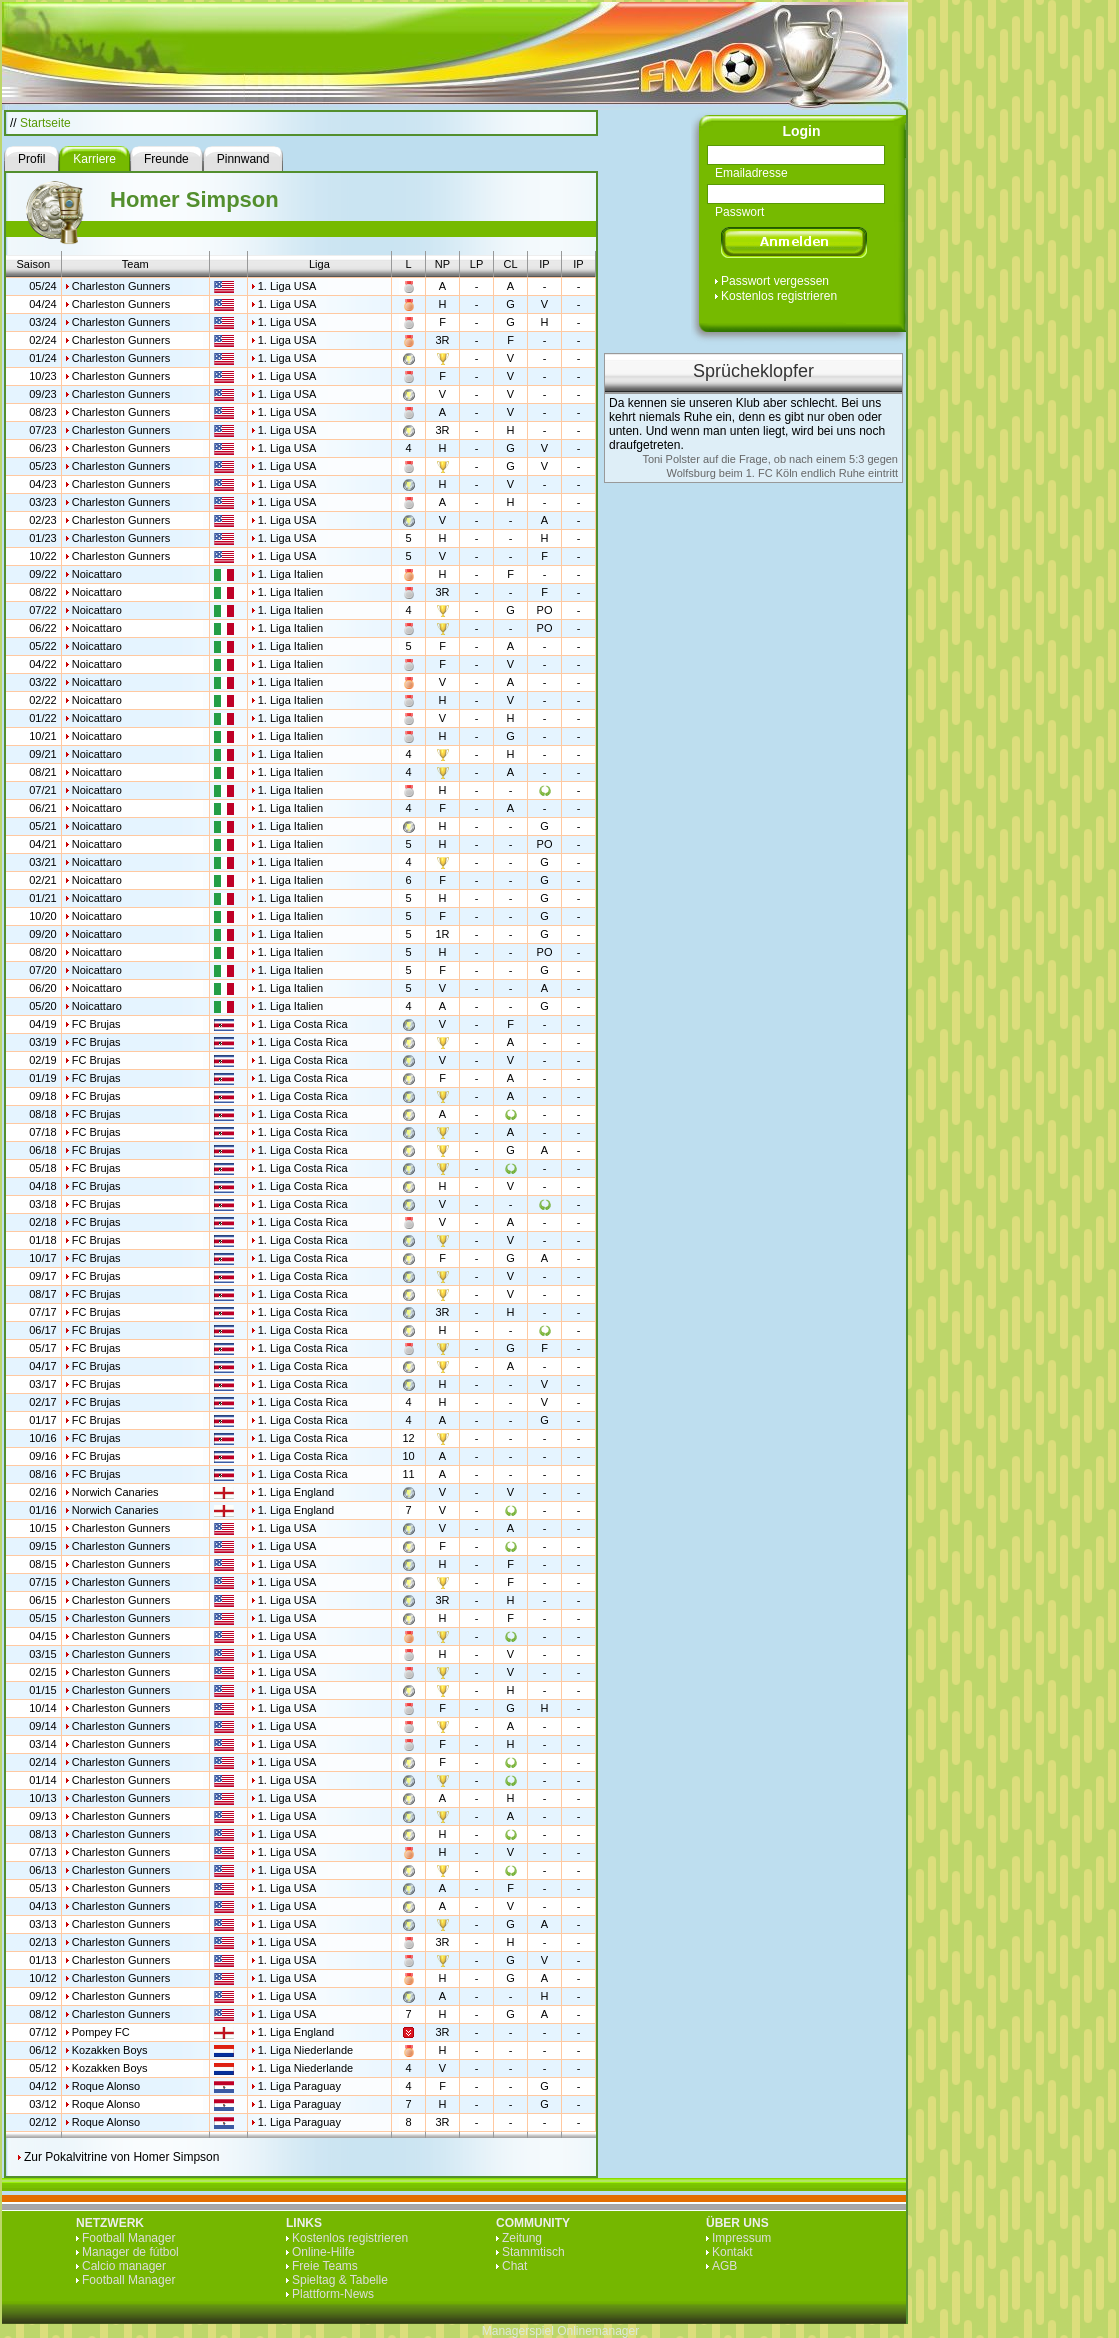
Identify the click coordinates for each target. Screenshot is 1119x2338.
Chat (514, 2266)
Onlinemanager (598, 2331)
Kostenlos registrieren (779, 296)
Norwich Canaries (115, 1492)
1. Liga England (296, 1492)
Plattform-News (333, 2294)
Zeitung (522, 2238)
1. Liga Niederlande (305, 2050)
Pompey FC (101, 2032)
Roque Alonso (106, 2086)
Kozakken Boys (110, 2050)
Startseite (45, 123)
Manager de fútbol (130, 2252)
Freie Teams (325, 2266)
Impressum (741, 2238)
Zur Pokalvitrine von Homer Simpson (121, 2157)
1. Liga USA (287, 286)
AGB (724, 2266)
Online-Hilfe (323, 2252)
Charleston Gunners (121, 286)
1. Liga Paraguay (299, 2086)
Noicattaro (97, 574)
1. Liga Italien (290, 574)
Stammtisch (533, 2252)
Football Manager (128, 2238)
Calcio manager (124, 2266)
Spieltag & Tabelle (340, 2280)
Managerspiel (518, 2331)
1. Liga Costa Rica (303, 1024)
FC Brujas (96, 1024)
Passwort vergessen (775, 281)
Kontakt (732, 2252)
